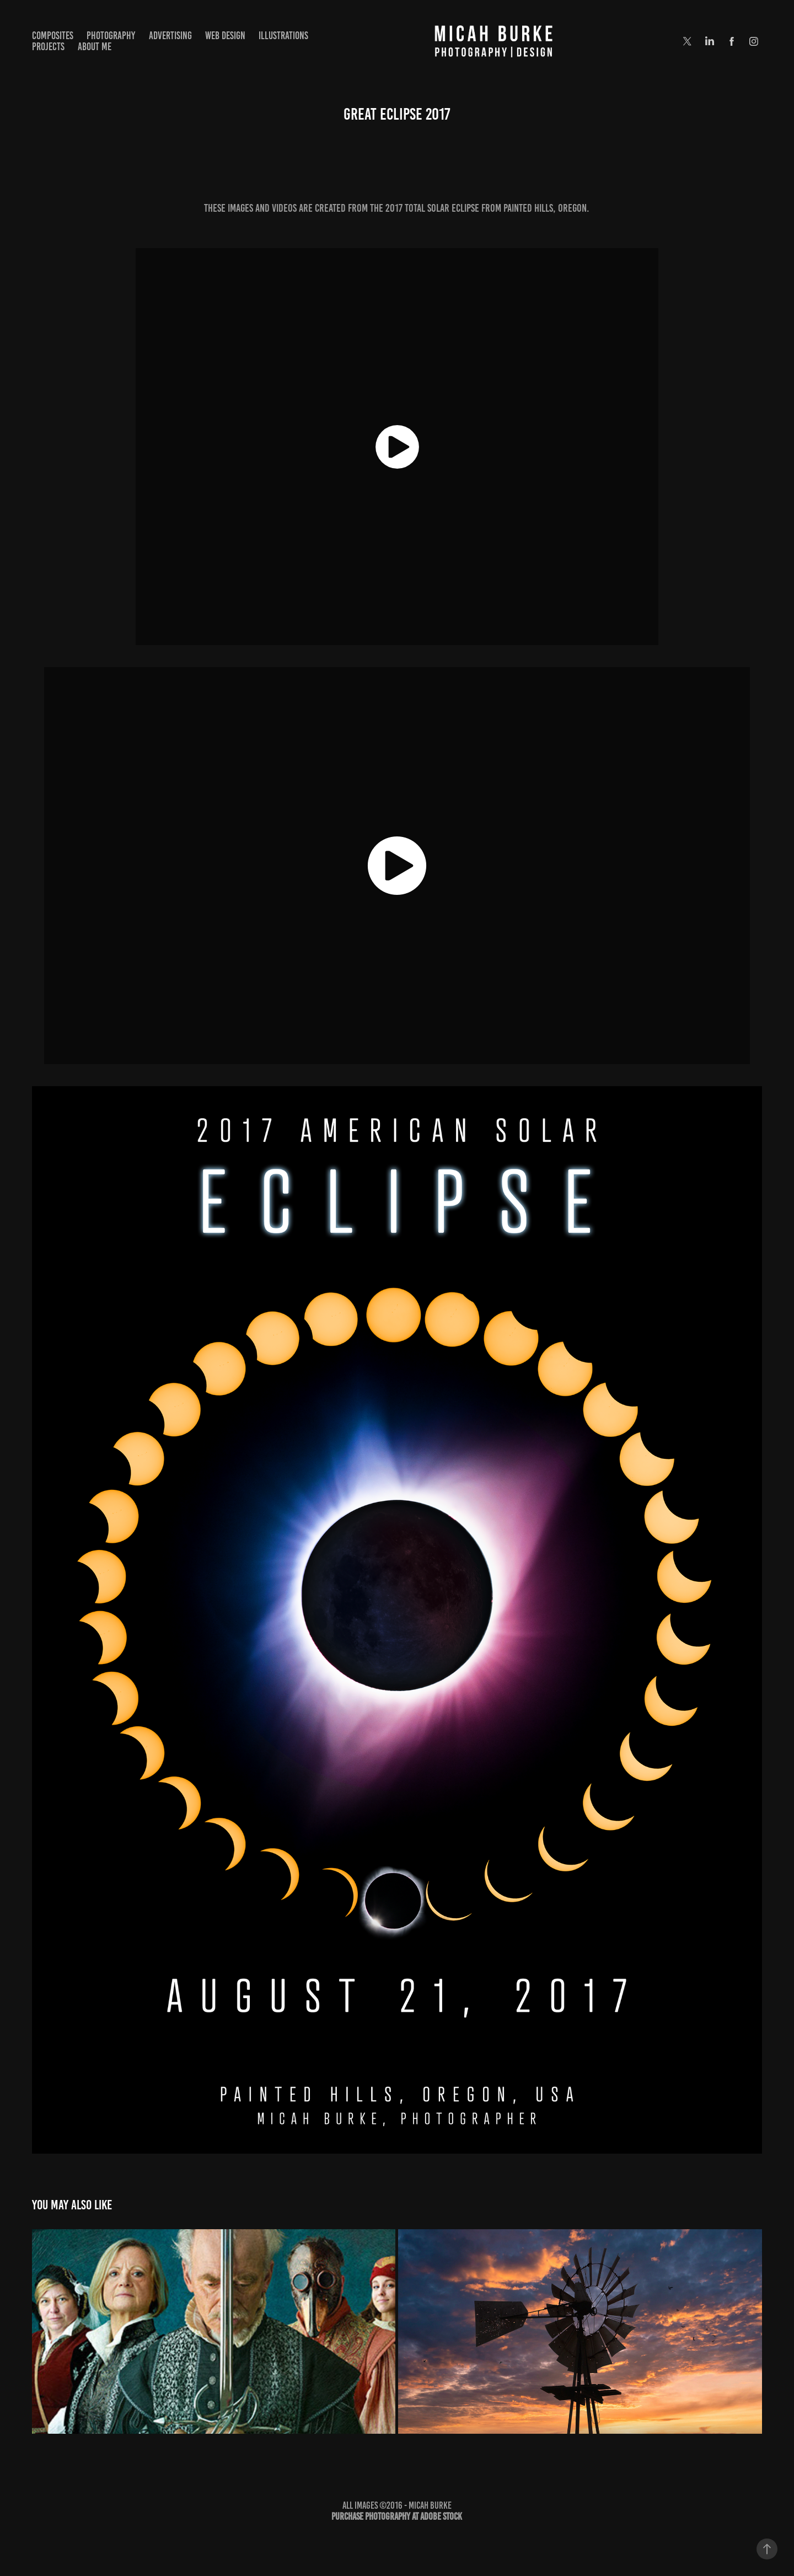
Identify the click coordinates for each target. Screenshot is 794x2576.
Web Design (225, 35)
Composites (52, 35)
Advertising (170, 35)
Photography (111, 35)
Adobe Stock (441, 2516)
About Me (94, 46)
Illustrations (283, 35)
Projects (48, 46)
